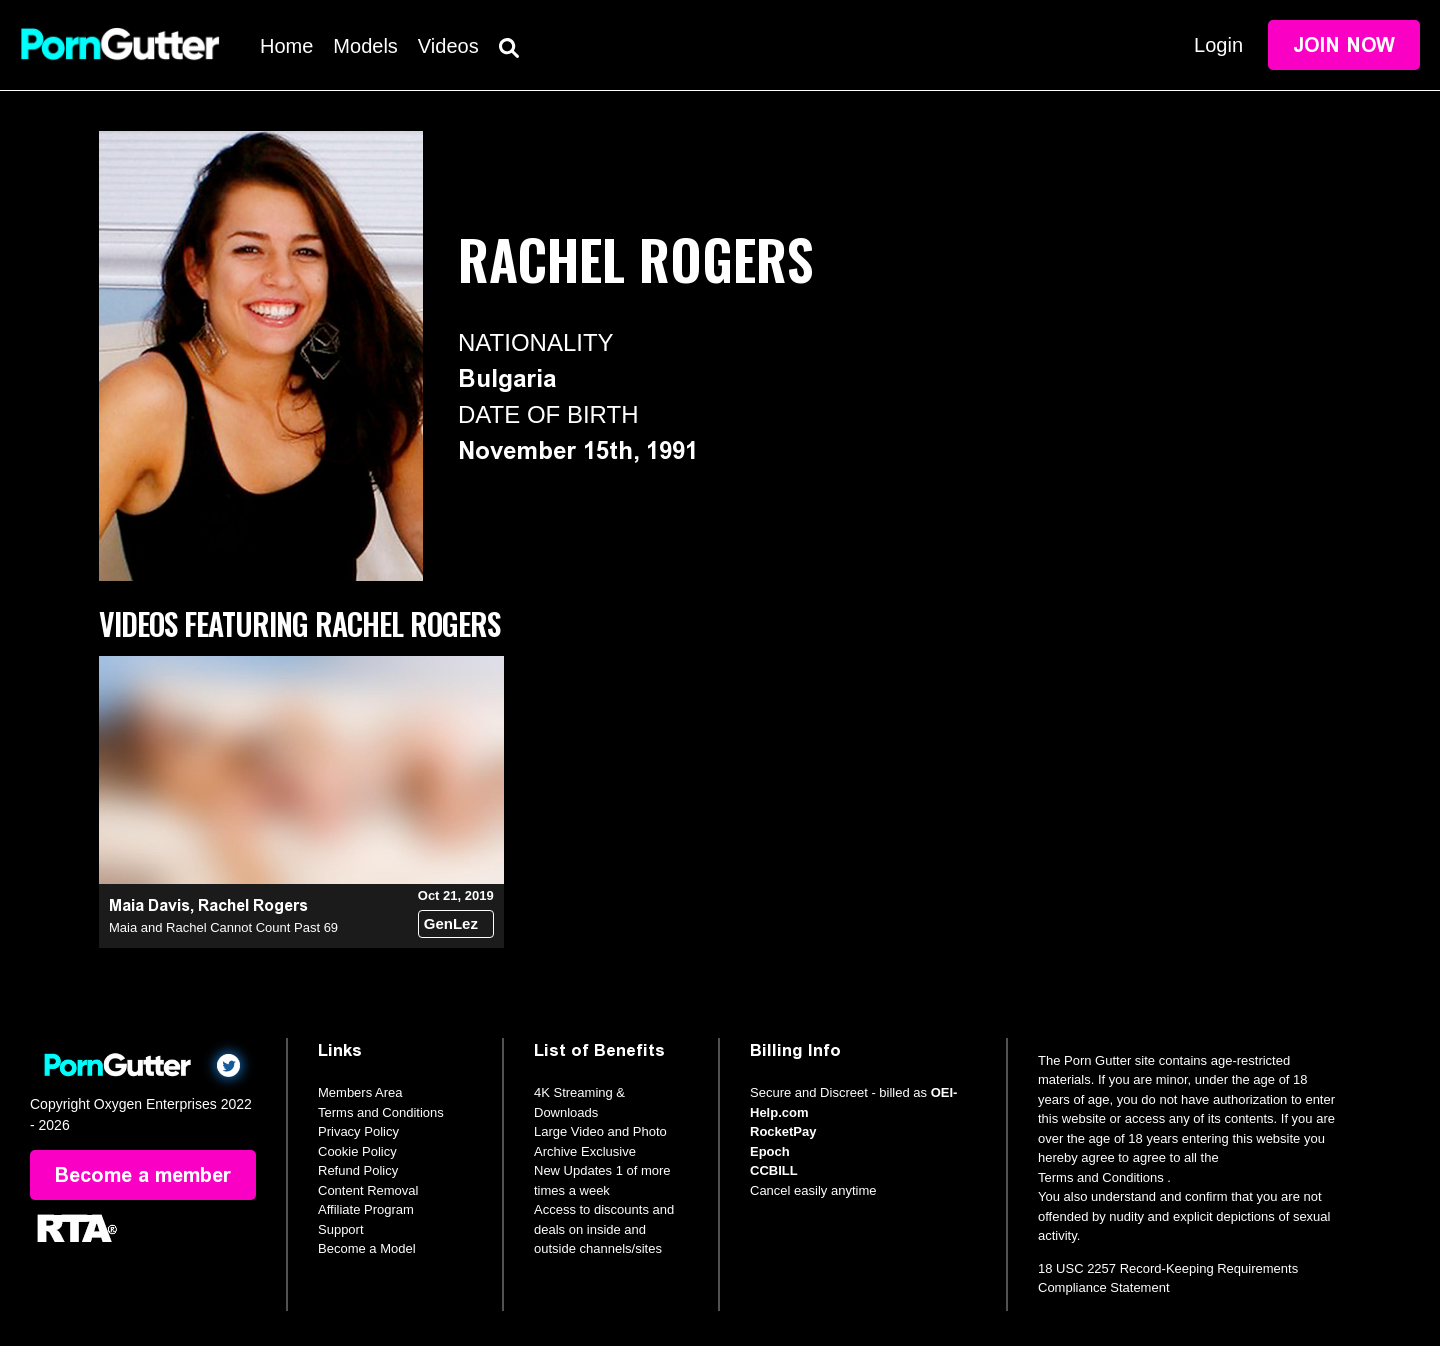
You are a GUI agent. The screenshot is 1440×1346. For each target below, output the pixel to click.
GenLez (451, 923)
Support (341, 1229)
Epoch (770, 1151)
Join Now (1344, 45)
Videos (448, 46)
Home (286, 46)
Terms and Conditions (381, 1112)
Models (365, 46)
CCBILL (774, 1170)
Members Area (360, 1092)
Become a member (143, 1175)
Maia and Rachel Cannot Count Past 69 (223, 927)
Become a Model (367, 1248)
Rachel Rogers (253, 905)
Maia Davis (149, 905)
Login (1218, 45)
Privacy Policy (358, 1131)
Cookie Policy (357, 1151)
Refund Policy (358, 1170)
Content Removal (368, 1190)
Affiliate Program (366, 1209)
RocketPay (783, 1131)
